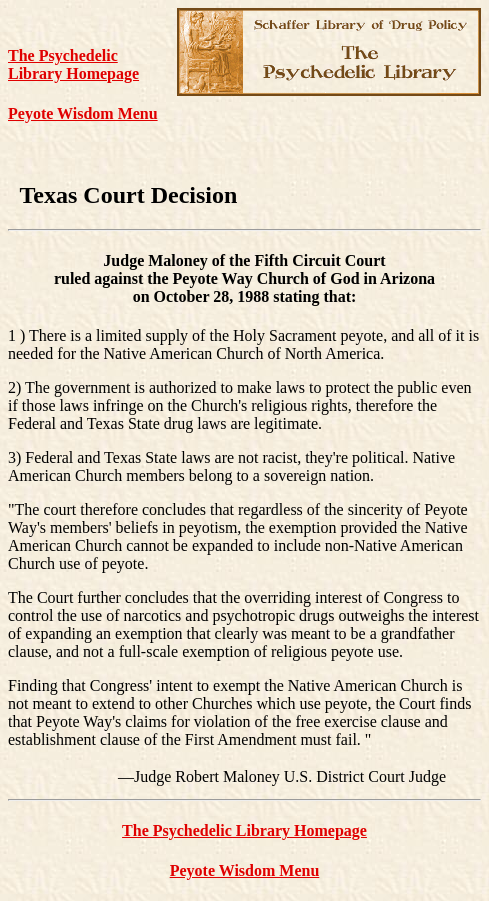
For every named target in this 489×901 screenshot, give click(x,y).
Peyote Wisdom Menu (83, 113)
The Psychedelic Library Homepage (73, 64)
